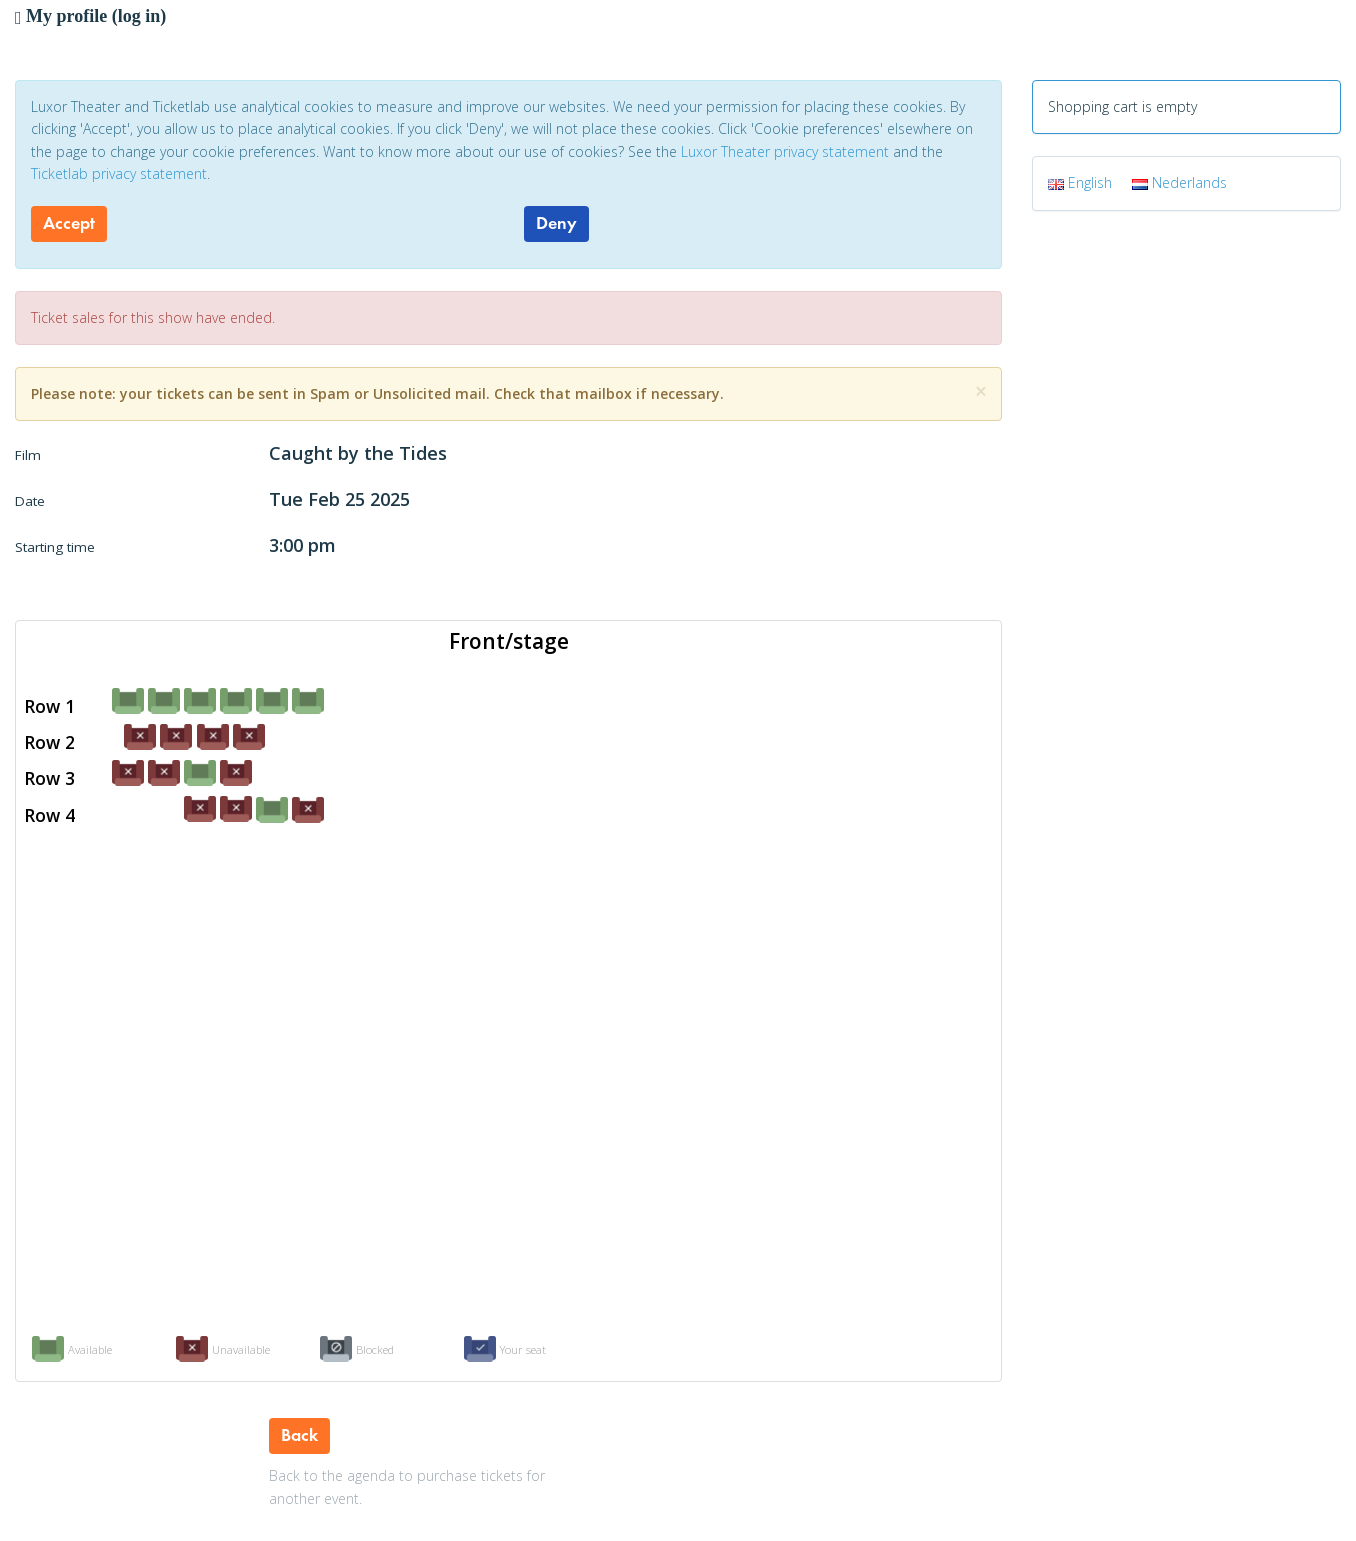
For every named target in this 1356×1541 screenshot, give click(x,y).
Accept (69, 223)
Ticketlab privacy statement (119, 173)
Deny (556, 223)
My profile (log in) (90, 16)
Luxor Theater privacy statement (785, 151)
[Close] (981, 391)
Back (299, 1435)
